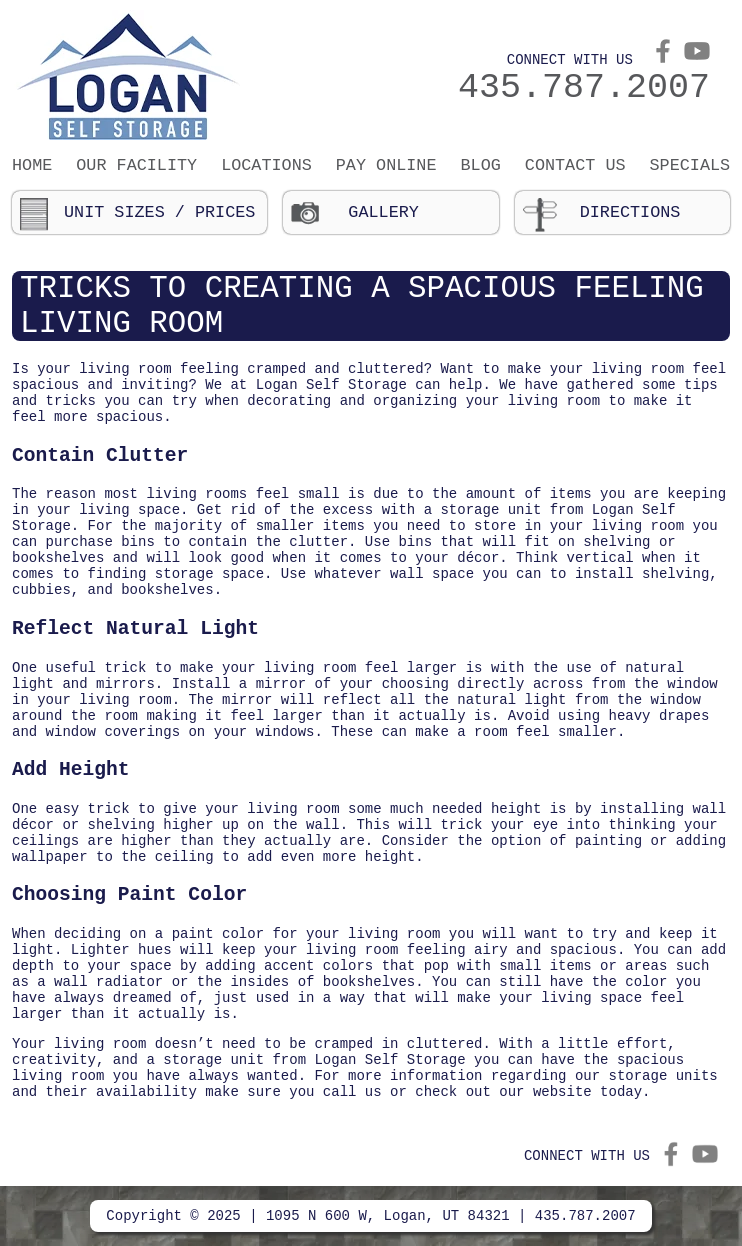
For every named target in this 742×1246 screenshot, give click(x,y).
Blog (481, 165)
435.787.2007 (584, 88)
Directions (630, 212)
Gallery (383, 212)
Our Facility (136, 165)
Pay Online (386, 165)
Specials (690, 165)
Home (32, 165)
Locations (266, 165)
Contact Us (575, 165)
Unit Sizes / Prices (159, 212)
